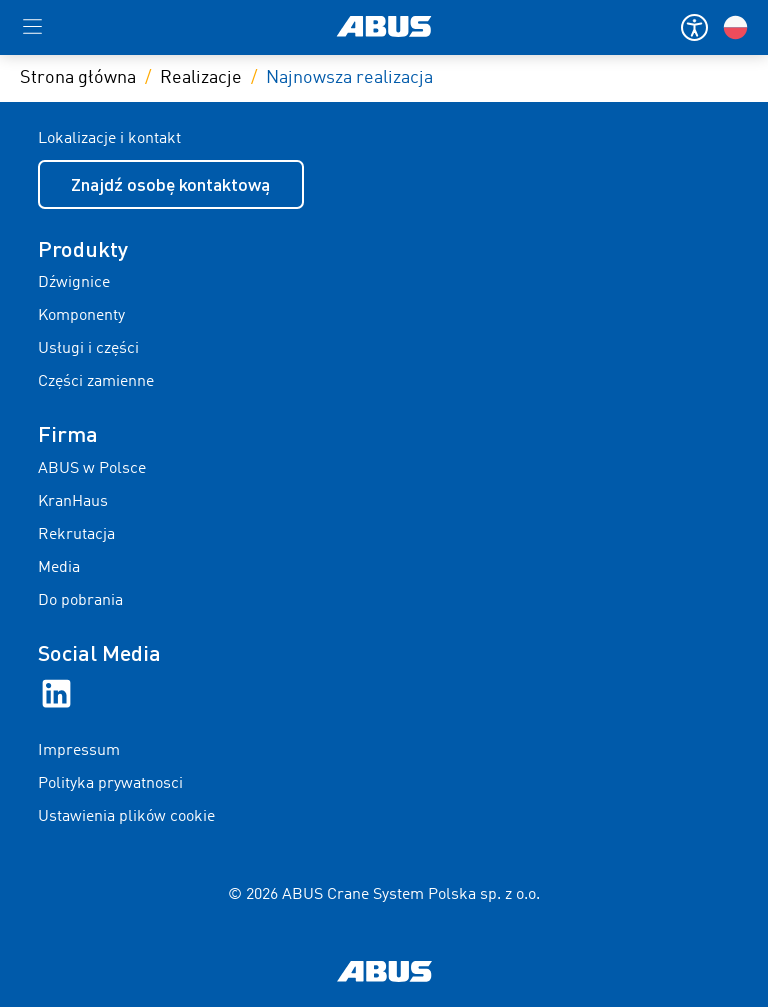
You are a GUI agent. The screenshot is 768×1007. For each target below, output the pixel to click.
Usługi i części (88, 349)
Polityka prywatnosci (110, 784)
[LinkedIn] (56, 694)
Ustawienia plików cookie (126, 817)
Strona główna (78, 78)
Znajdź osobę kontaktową (170, 184)
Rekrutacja (76, 535)
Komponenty (81, 316)
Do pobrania (80, 601)
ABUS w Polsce (92, 469)
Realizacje (201, 78)
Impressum (79, 751)
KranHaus (73, 502)
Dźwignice (74, 283)
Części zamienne (96, 382)
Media (59, 568)
